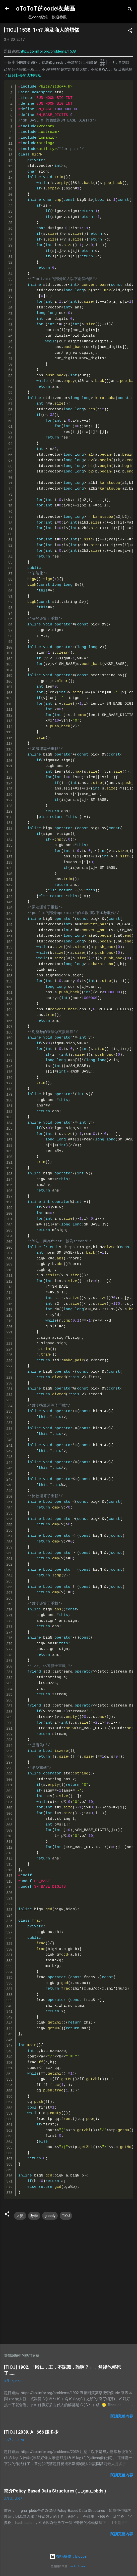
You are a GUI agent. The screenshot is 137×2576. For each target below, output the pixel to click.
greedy (49, 2215)
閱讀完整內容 (121, 2416)
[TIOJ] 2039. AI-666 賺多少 (31, 2432)
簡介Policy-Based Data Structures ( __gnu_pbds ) (55, 2490)
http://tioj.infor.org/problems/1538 (48, 51)
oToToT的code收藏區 (45, 8)
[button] (130, 31)
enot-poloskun (78, 2566)
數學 (34, 2215)
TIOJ (66, 2215)
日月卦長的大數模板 (25, 75)
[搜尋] (130, 10)
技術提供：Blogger (68, 2556)
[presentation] (105, 62)
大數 (20, 2215)
